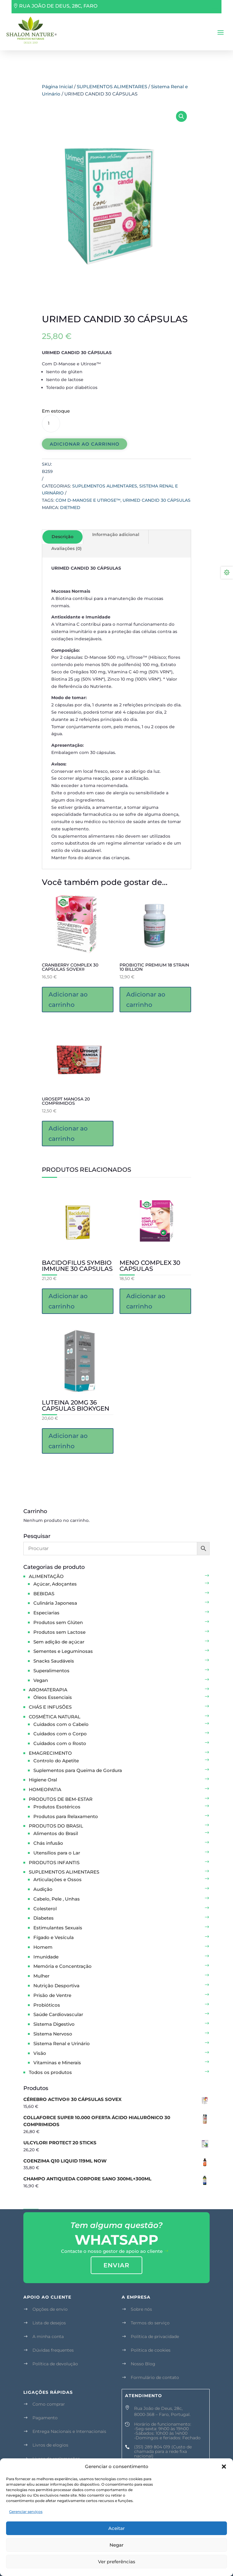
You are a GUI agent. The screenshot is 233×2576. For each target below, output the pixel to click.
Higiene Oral (43, 1780)
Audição (42, 1889)
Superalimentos (51, 1670)
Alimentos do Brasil (55, 1833)
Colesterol (45, 1908)
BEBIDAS (43, 1593)
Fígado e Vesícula (53, 1937)
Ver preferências (116, 2561)
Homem (42, 1947)
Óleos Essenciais (52, 1697)
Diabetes (43, 1918)
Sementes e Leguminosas (63, 1651)
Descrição (62, 536)
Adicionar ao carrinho (85, 444)
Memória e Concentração (62, 1966)
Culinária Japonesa (55, 1603)
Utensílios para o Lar (56, 1853)
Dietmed (70, 507)
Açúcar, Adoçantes (55, 1584)
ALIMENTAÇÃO (46, 1576)
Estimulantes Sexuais (57, 1928)
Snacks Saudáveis (53, 1661)
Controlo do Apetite (56, 1761)
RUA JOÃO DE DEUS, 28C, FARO (58, 6)
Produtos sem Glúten (58, 1622)
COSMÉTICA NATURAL (54, 1717)
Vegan (40, 1680)
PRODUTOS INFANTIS (54, 1862)
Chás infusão (48, 1843)
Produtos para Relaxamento (65, 1816)
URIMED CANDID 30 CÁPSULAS (157, 500)
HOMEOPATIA (45, 1789)
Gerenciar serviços (25, 2511)
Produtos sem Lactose (59, 1632)
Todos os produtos (50, 2072)
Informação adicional (115, 534)
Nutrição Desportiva (56, 1985)
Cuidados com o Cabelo (61, 1724)
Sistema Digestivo (54, 2024)
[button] (224, 2467)
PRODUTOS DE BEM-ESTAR (61, 1799)
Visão (39, 2053)
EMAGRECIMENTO (50, 1753)
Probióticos (46, 2005)
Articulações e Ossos (57, 1879)
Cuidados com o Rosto (59, 1743)
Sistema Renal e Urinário (61, 2043)
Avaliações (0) (66, 548)
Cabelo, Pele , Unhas (56, 1899)
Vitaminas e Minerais (57, 2062)
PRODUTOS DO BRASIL (56, 1826)
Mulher (41, 1976)
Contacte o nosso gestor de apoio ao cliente (112, 2251)
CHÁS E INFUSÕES (50, 1707)
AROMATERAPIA (48, 1690)
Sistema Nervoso (52, 2034)
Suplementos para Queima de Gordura (77, 1770)
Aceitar (116, 2528)
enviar (116, 2265)
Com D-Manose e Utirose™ (88, 500)
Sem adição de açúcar (58, 1642)
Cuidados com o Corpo (60, 1734)
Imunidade (46, 1957)
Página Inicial (57, 86)
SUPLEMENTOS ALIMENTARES (112, 86)
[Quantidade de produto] (51, 423)
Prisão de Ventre (52, 1995)
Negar (116, 2545)
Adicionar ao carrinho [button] (68, 999)
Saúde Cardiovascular (58, 2014)
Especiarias (46, 1613)
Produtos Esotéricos (56, 1807)
